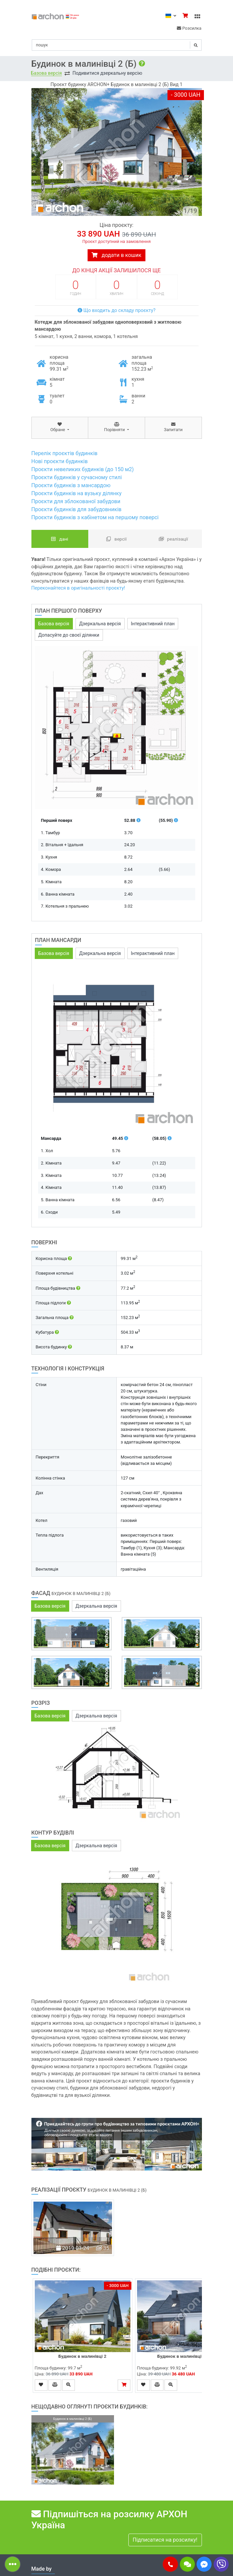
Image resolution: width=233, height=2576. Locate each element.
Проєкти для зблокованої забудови (75, 501)
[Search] (117, 45)
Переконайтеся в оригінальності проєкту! (78, 588)
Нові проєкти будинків (59, 461)
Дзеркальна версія (100, 623)
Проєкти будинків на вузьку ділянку (76, 493)
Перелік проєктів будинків (64, 453)
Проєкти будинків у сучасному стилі (76, 477)
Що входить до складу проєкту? (116, 310)
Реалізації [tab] (173, 539)
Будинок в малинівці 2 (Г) (184, 2356)
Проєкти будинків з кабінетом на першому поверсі (95, 517)
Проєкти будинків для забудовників (76, 509)
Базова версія (46, 73)
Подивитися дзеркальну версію (107, 73)
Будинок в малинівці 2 (83, 2356)
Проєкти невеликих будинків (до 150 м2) (82, 469)
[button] (170, 2564)
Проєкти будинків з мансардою (71, 485)
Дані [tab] (59, 539)
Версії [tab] (116, 539)
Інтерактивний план (153, 623)
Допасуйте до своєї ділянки (68, 635)
